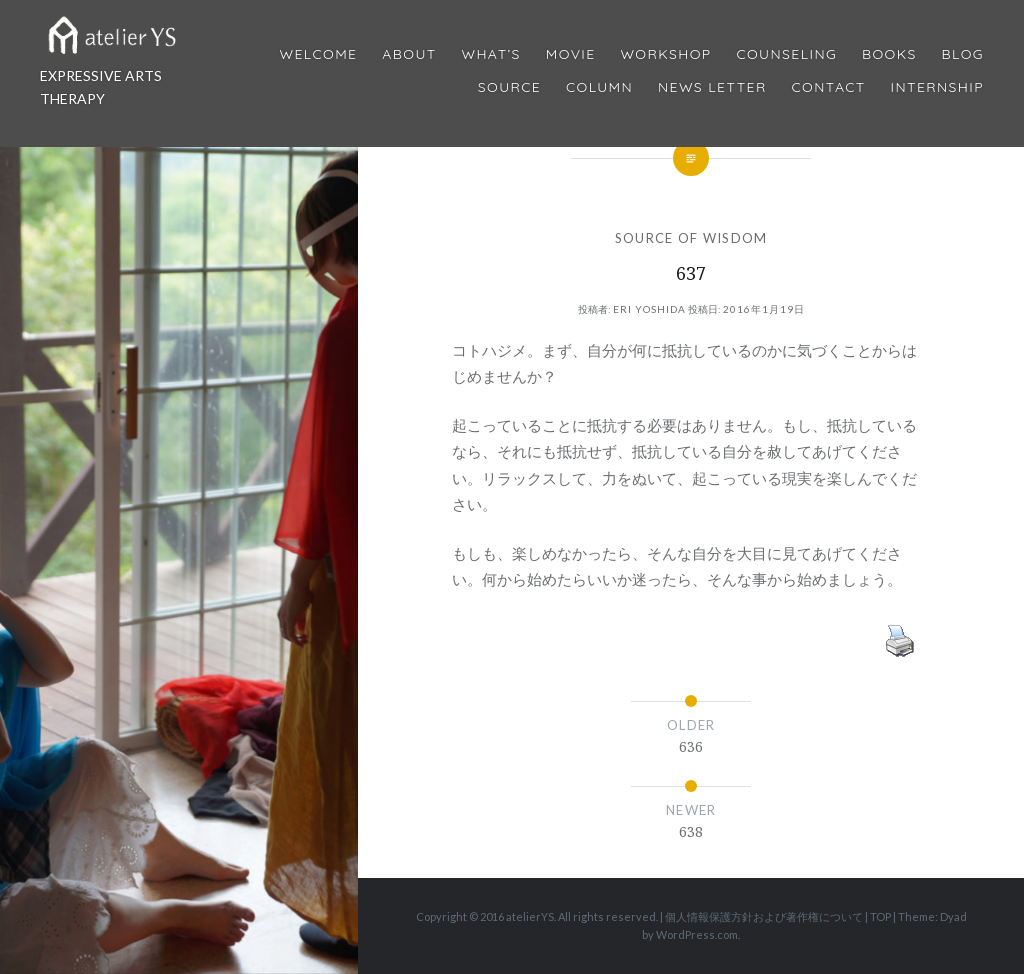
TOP (880, 916)
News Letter (712, 87)
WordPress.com (697, 934)
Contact (829, 87)
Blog (963, 54)
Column (599, 87)
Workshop (665, 54)
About (409, 54)
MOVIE (571, 54)
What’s (490, 54)
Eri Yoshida (649, 309)
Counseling (786, 54)
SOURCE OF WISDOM (691, 238)
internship (937, 87)
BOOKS (889, 54)
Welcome (318, 54)
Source (509, 87)
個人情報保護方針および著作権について (764, 916)
